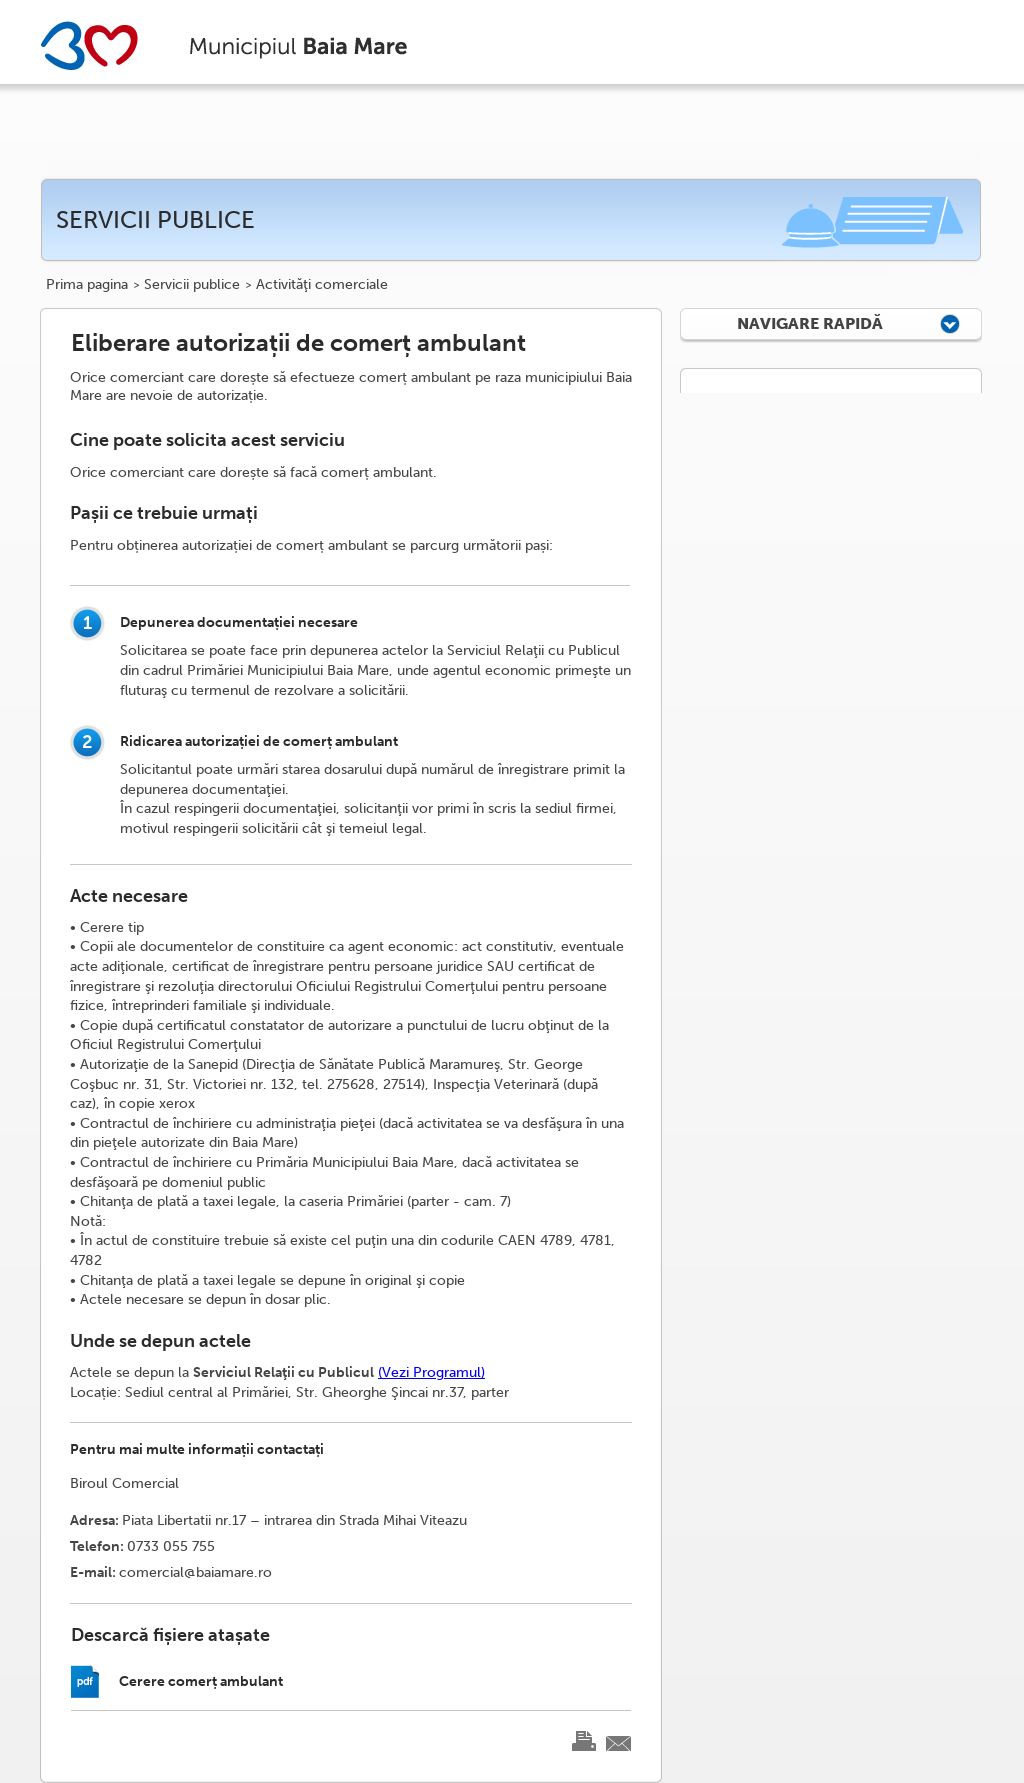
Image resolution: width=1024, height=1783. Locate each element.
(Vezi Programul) (431, 1372)
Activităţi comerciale (322, 285)
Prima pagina (87, 285)
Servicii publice (192, 285)
